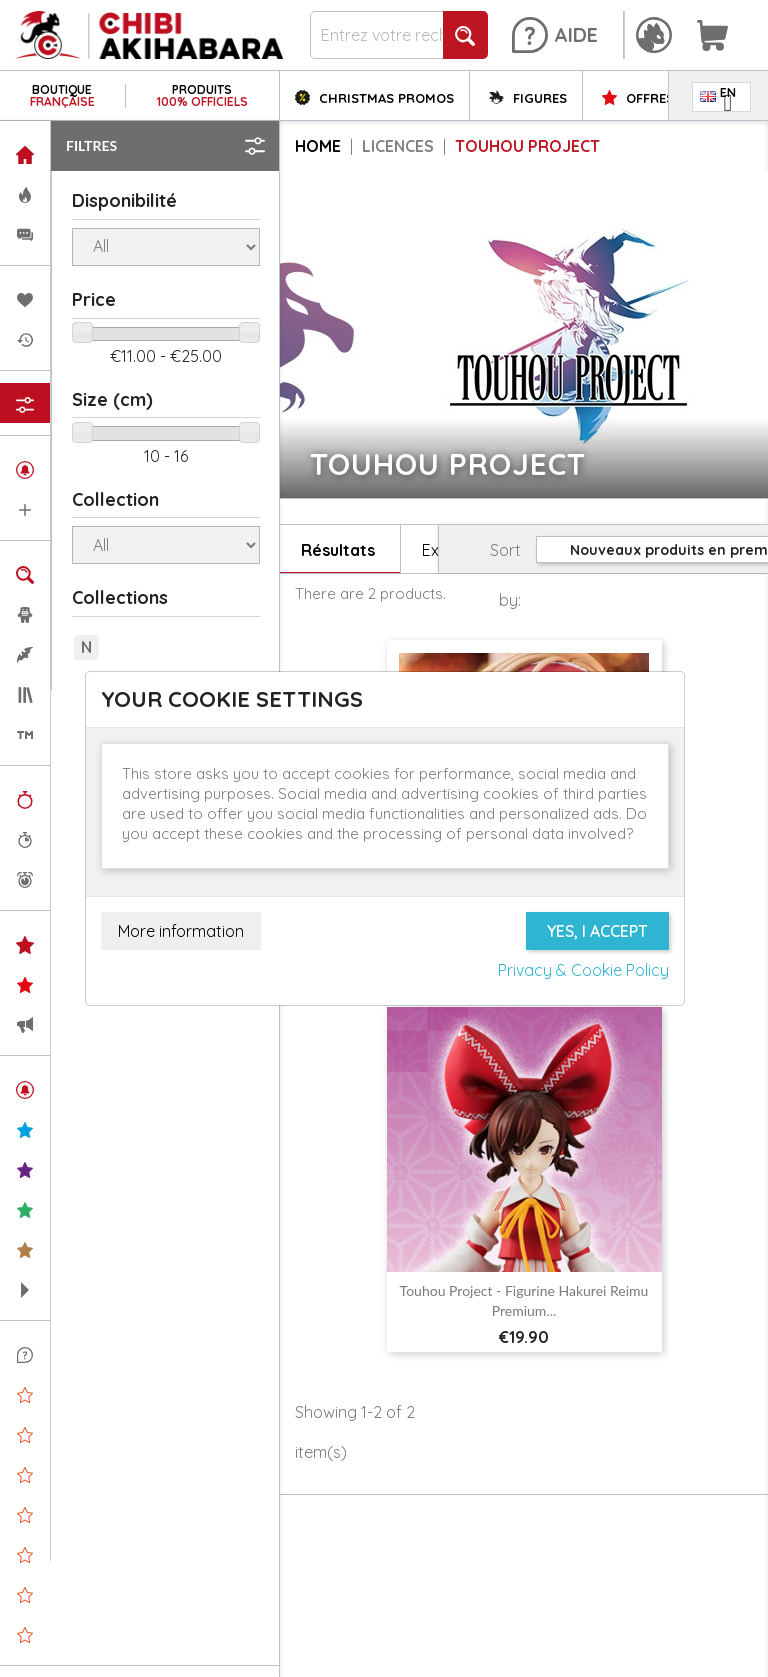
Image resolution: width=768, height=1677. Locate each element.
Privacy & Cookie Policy (583, 970)
